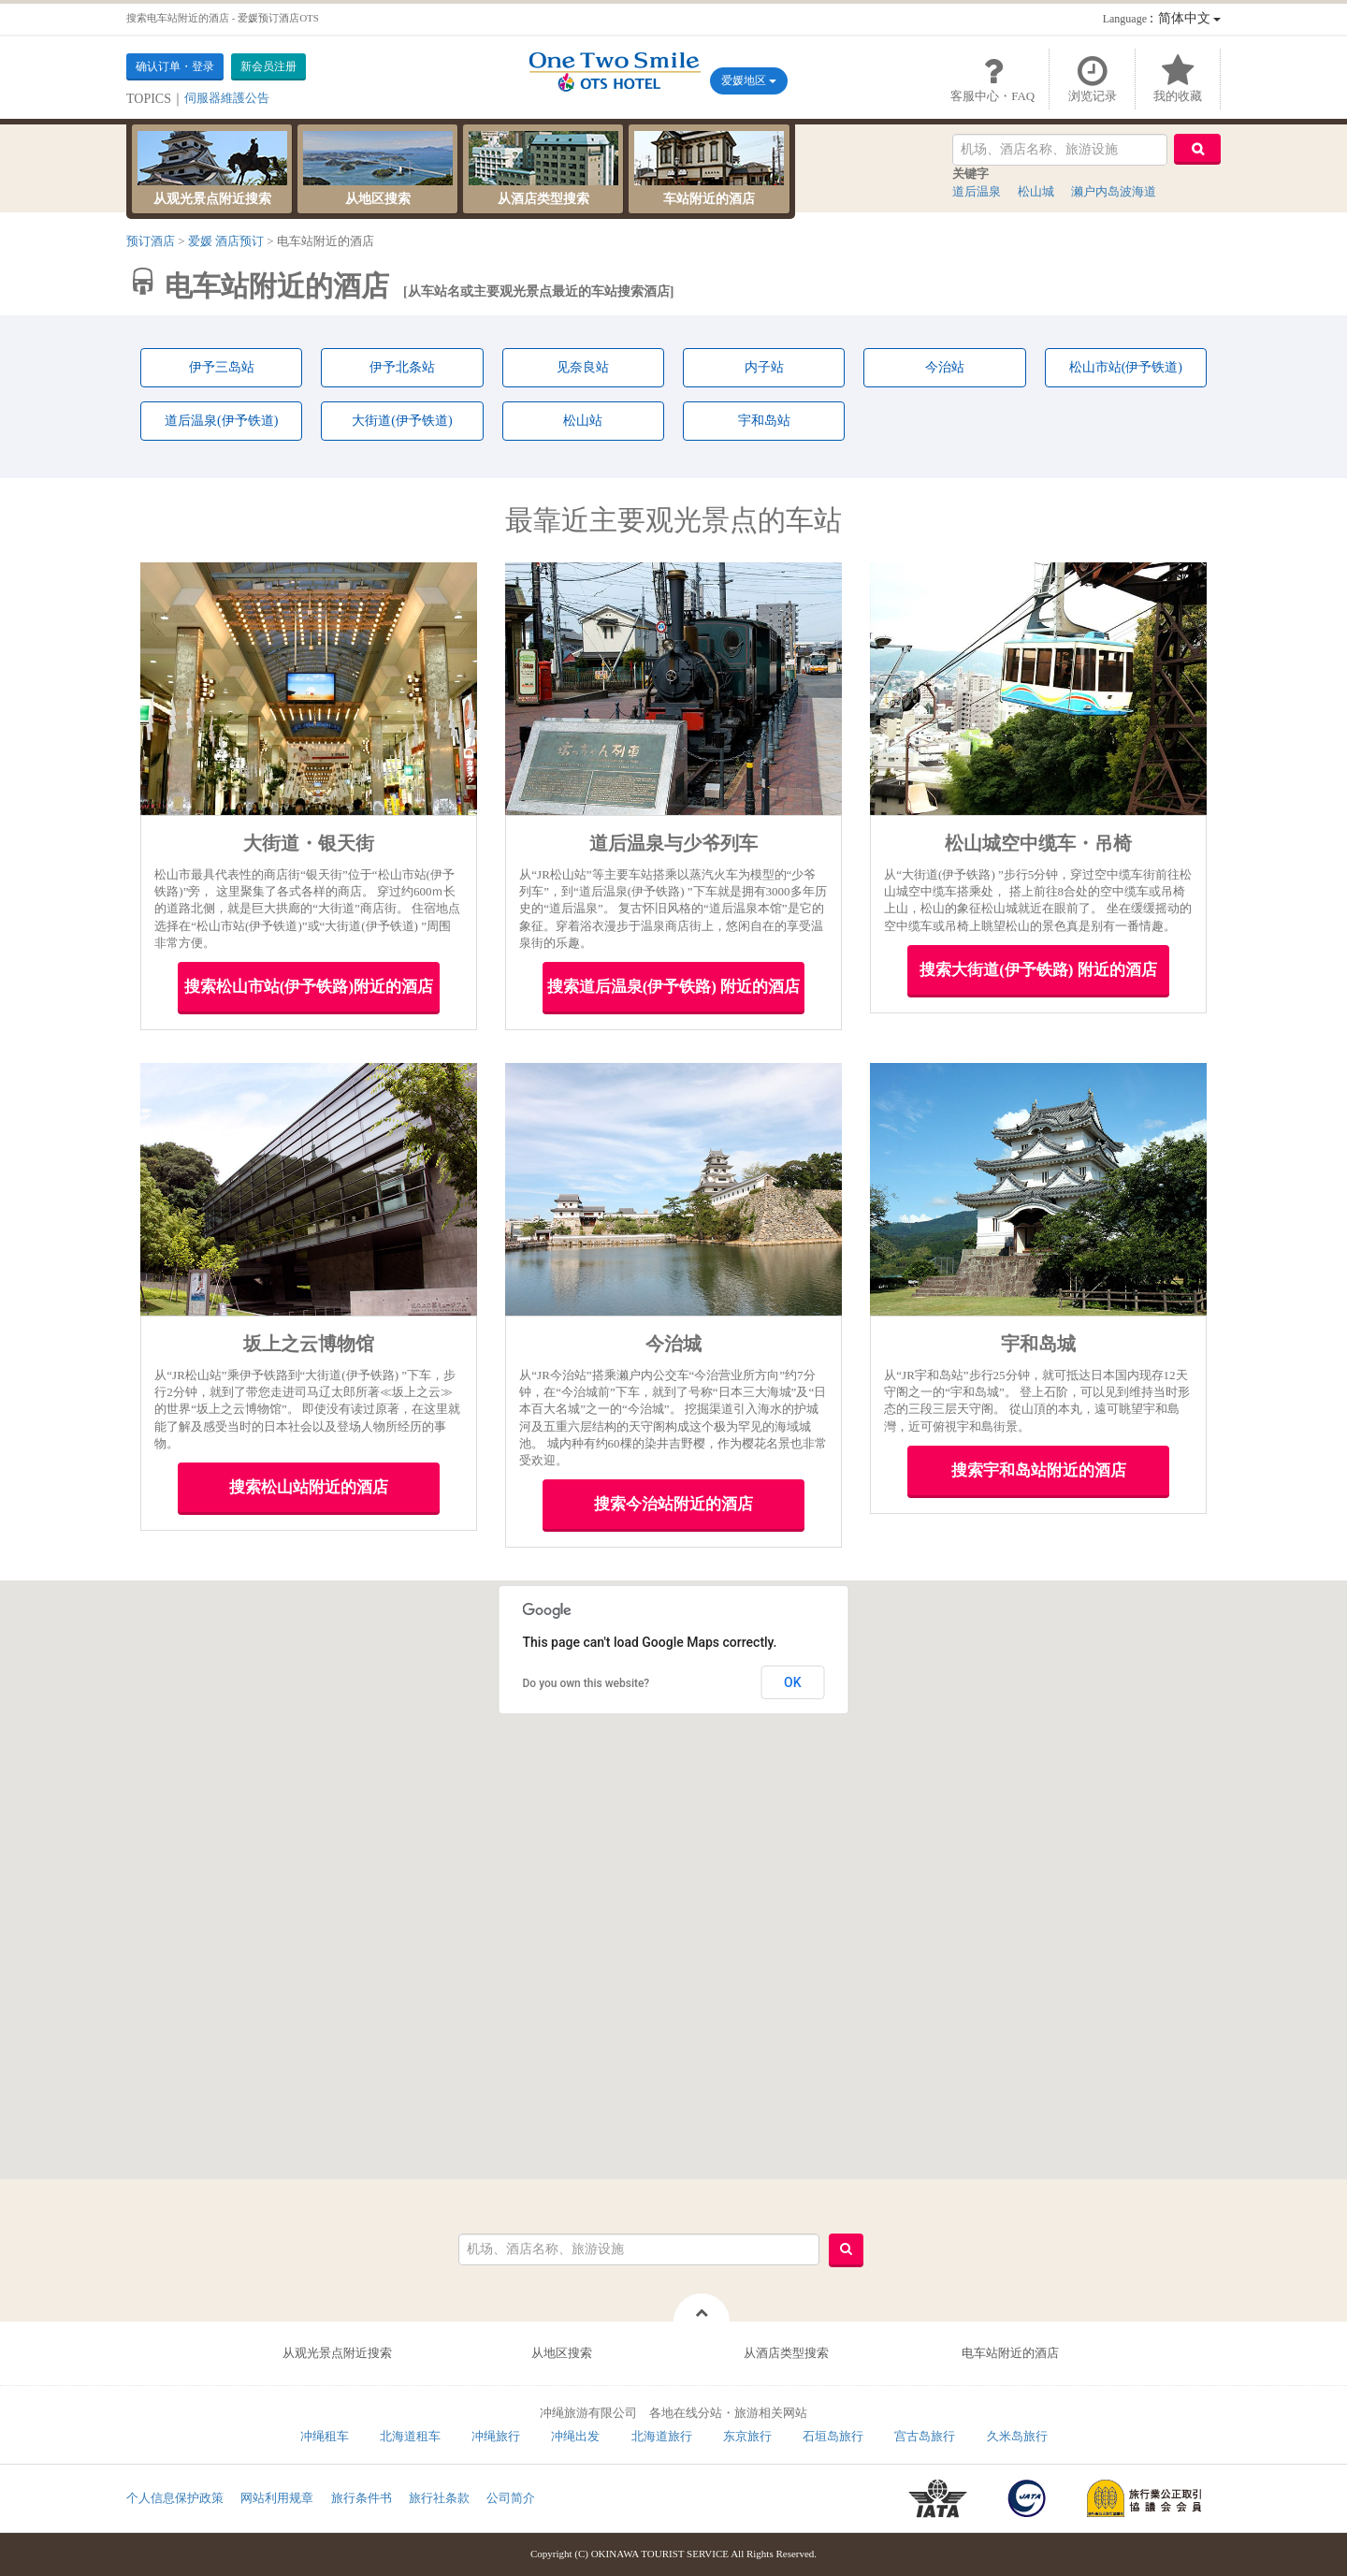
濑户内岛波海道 (1113, 191)
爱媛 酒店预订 (226, 241)
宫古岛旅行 (924, 2436)
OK (793, 1682)
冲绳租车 (324, 2436)
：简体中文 (1162, 18)
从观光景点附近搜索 (212, 168)
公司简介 (510, 2498)
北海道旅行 (661, 2436)
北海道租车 (410, 2436)
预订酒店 (150, 241)
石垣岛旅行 (833, 2436)
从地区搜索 (378, 168)
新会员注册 (268, 66)
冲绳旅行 (495, 2436)
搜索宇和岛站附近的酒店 (1038, 1470)
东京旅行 (747, 2436)
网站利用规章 (276, 2498)
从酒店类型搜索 (543, 168)
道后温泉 (976, 191)
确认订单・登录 (175, 66)
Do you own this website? (586, 1683)
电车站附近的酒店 (1010, 2353)
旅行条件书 (361, 2498)
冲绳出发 (575, 2436)
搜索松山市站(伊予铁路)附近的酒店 (308, 987)
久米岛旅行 (1017, 2436)
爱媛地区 (748, 80)
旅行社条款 (439, 2498)
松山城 (1036, 191)
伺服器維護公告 (226, 98)
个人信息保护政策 (175, 2498)
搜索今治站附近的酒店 (673, 1504)
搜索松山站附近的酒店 (308, 1487)
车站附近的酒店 (709, 168)
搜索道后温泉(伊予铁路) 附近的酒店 (674, 987)
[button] (939, 1807)
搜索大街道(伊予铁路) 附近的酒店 (1038, 970)
